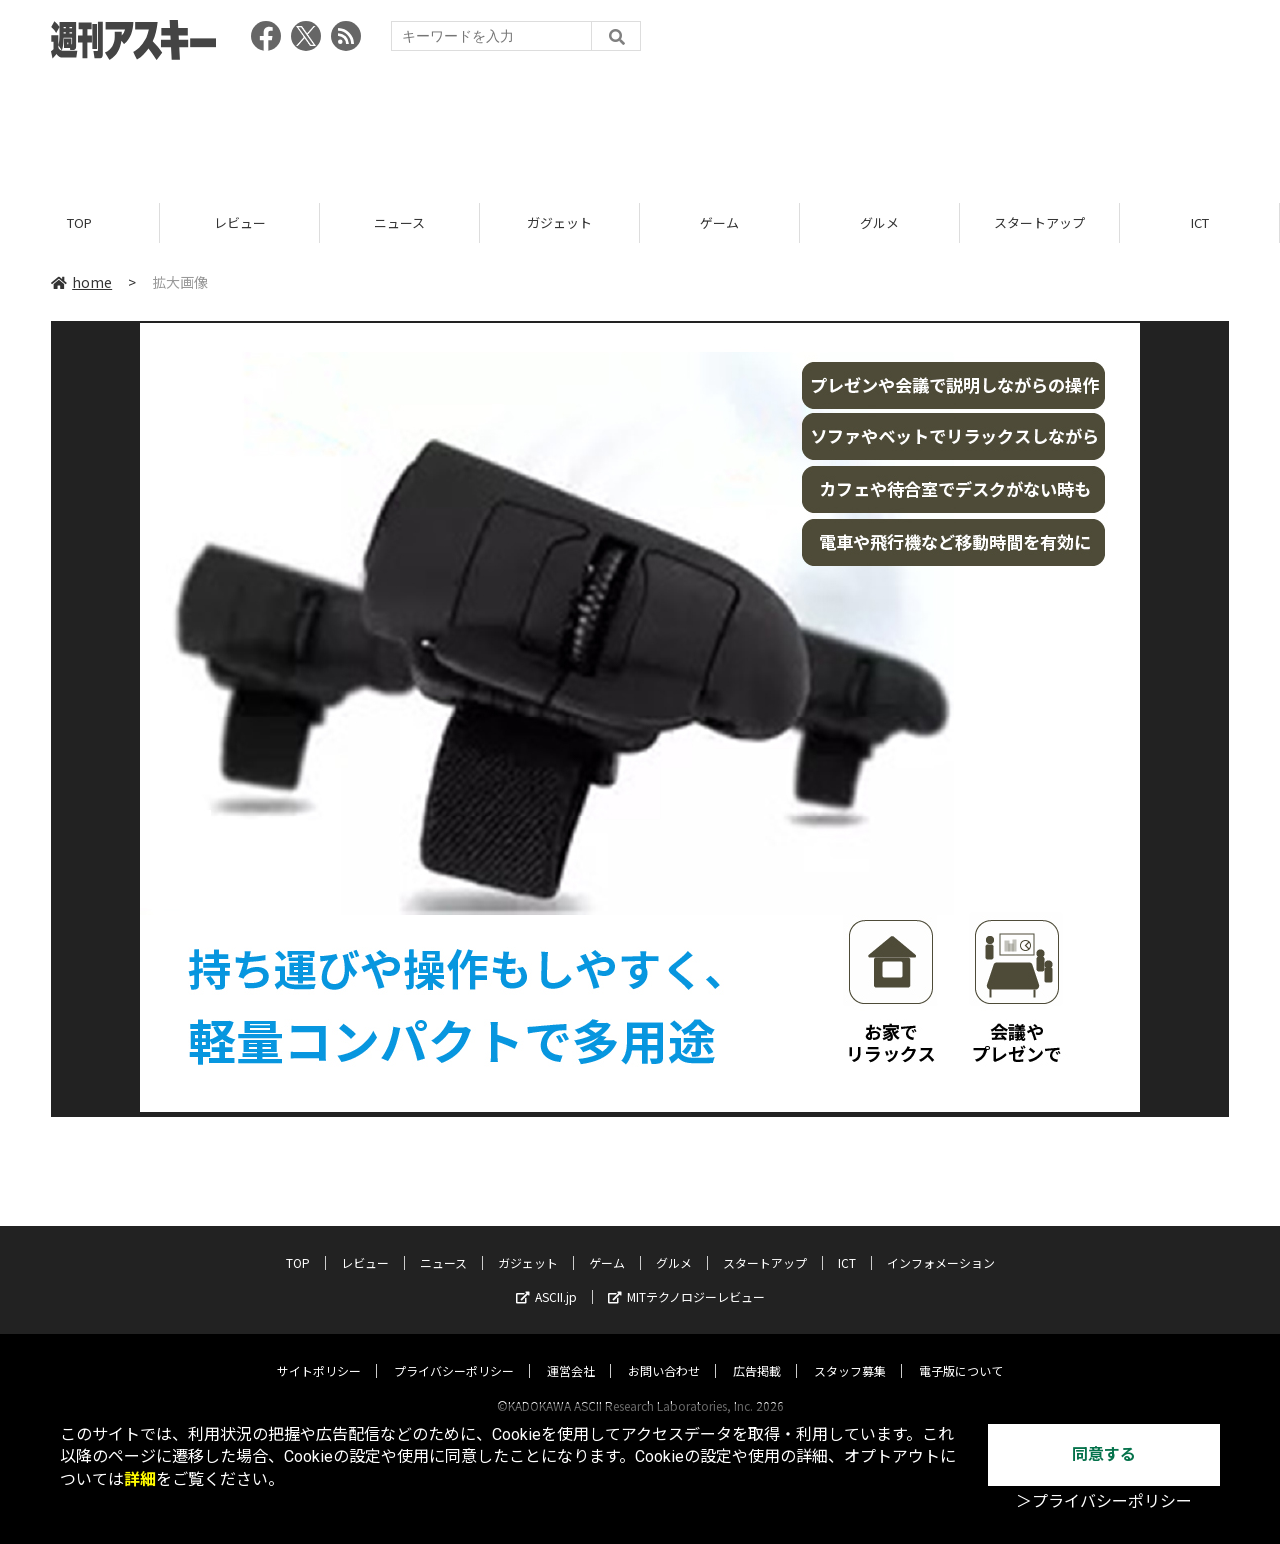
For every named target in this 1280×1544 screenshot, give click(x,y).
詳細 (140, 1479)
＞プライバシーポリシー (1104, 1501)
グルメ (879, 222)
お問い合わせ (664, 1351)
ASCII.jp (546, 1277)
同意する (1104, 1454)
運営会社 (571, 1351)
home (81, 282)
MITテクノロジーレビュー (686, 1277)
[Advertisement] (640, 125)
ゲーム (719, 222)
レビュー (240, 222)
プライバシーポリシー (454, 1351)
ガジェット (559, 222)
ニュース (399, 222)
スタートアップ (1039, 222)
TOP (79, 222)
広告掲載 (757, 1351)
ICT (1200, 222)
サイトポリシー (319, 1351)
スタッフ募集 (850, 1351)
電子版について (961, 1351)
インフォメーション (941, 1243)
